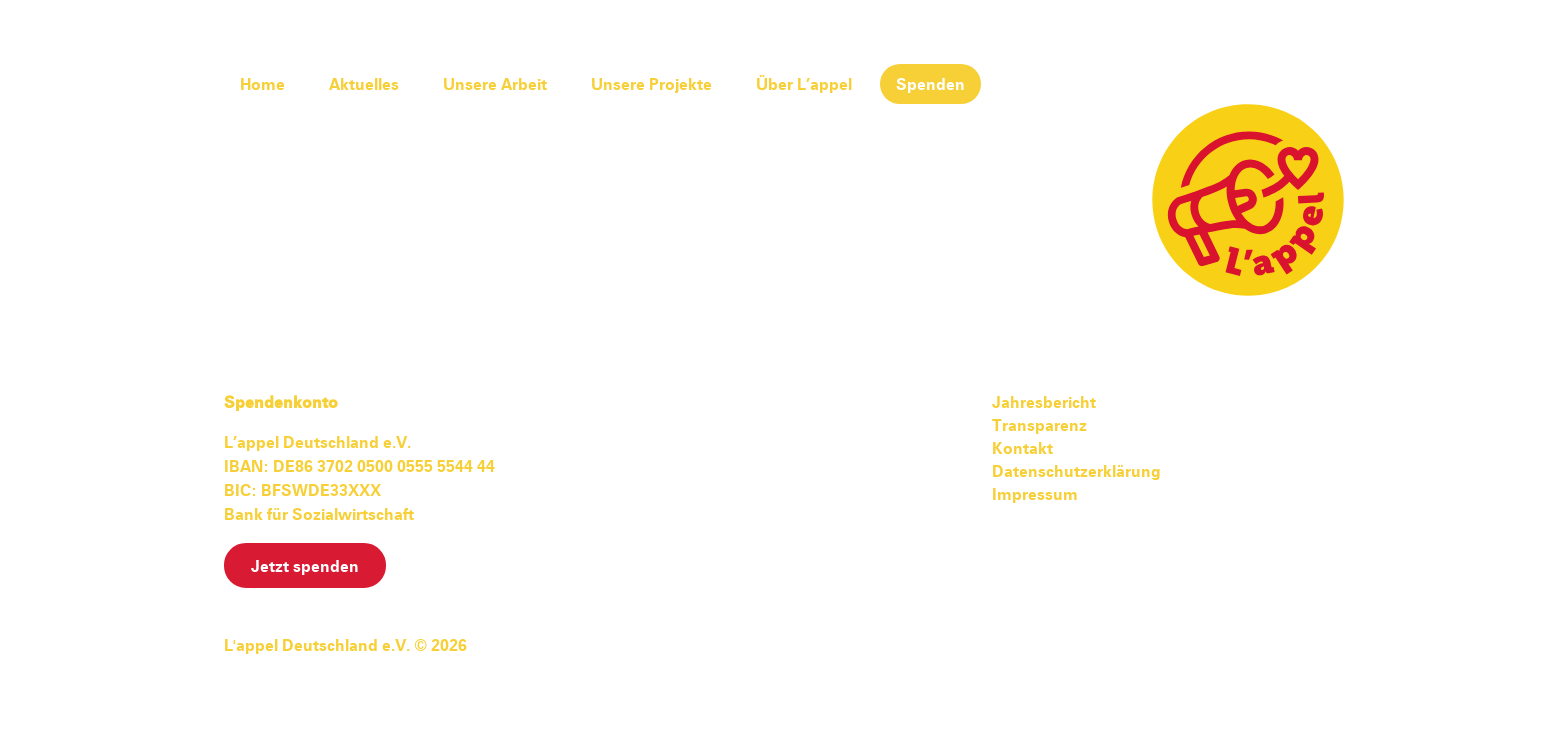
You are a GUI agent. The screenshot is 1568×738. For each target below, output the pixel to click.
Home (262, 85)
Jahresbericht (1044, 403)
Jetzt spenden (305, 567)
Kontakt (1022, 449)
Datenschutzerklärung (1076, 472)
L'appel (1248, 200)
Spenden (930, 85)
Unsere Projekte (651, 85)
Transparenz (1039, 426)
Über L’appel (804, 85)
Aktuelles (364, 85)
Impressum (1035, 495)
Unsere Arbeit (495, 85)
